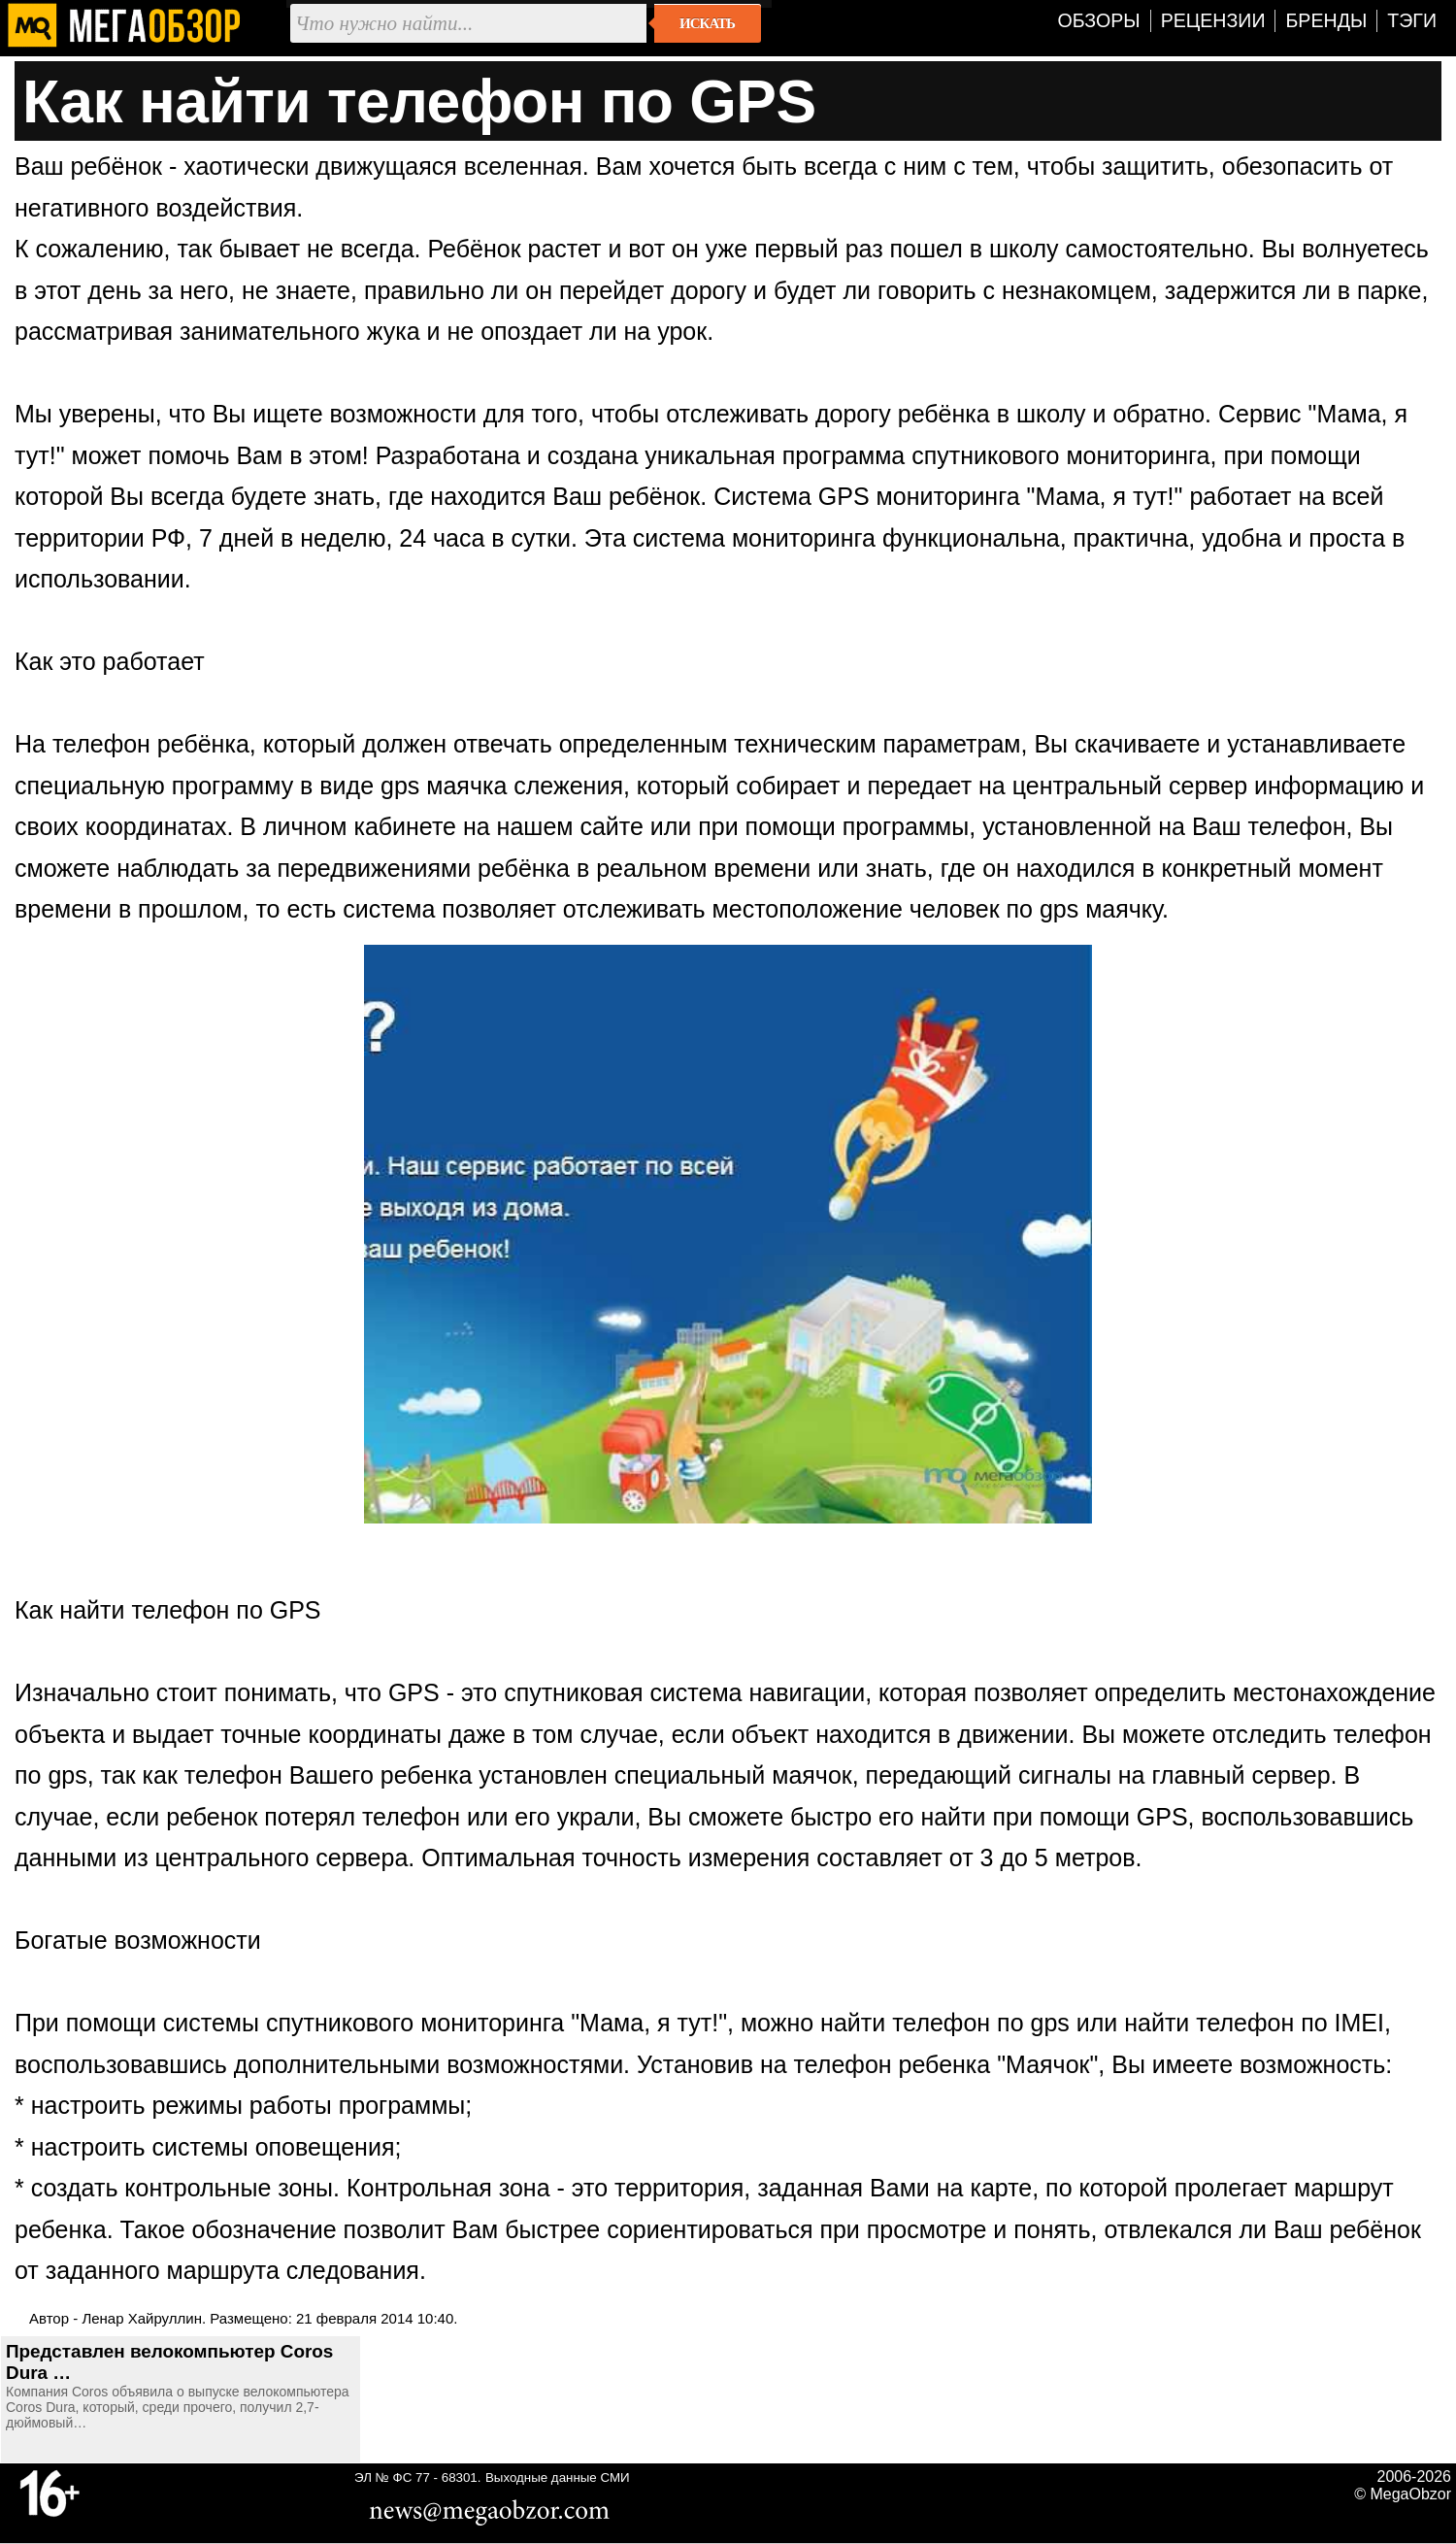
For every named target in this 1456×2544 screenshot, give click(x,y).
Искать (707, 23)
